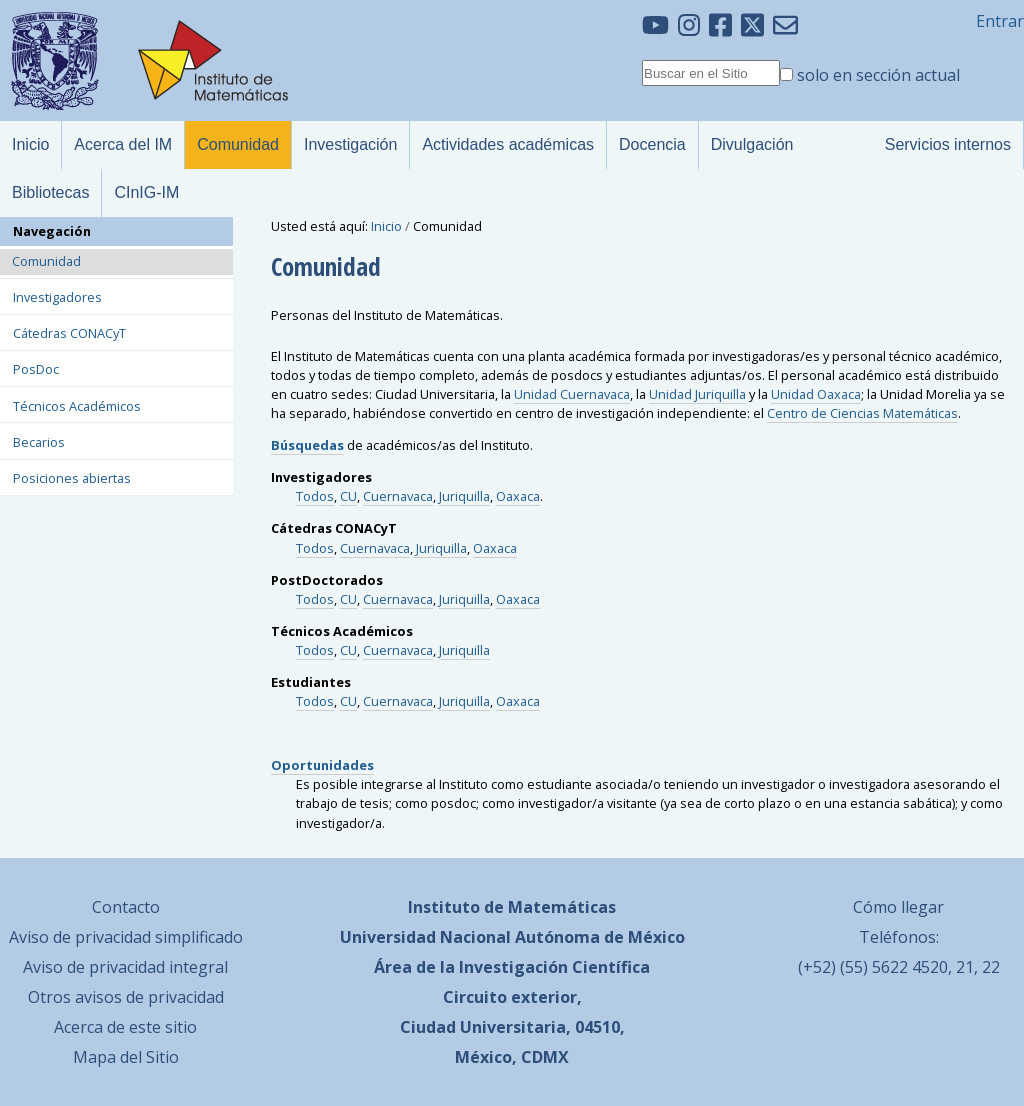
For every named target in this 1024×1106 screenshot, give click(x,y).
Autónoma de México (600, 937)
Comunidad (46, 261)
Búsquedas (307, 445)
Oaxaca (518, 496)
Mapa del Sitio (126, 1057)
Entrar (1000, 21)
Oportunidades (322, 765)
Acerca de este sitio (125, 1027)
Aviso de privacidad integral (125, 967)
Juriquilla (464, 496)
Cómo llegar (898, 907)
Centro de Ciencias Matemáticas (862, 413)
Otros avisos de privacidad (126, 997)
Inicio (386, 226)
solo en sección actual (878, 75)
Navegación (52, 231)
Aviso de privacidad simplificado (126, 937)
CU (348, 496)
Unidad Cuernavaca (572, 394)
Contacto (126, 907)
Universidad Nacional (425, 937)
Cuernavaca (398, 496)
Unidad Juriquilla (697, 394)
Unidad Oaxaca (816, 394)
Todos (315, 496)
